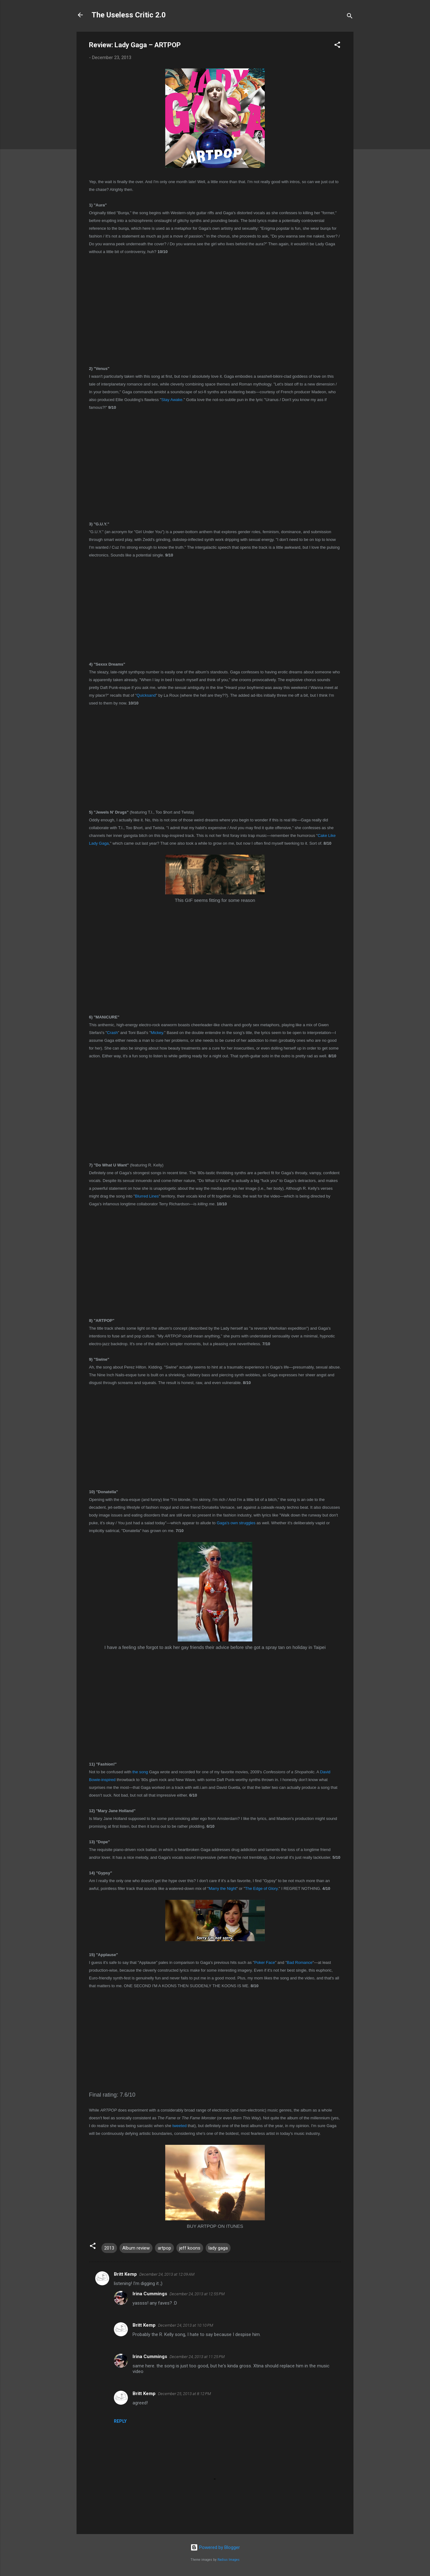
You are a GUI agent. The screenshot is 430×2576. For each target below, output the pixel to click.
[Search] (349, 16)
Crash (112, 1032)
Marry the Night (222, 1888)
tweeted (179, 2125)
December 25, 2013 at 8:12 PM (184, 2393)
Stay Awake (172, 399)
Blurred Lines (147, 1196)
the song (140, 1772)
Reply (120, 2421)
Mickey (157, 1032)
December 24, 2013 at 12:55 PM (197, 2294)
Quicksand (146, 695)
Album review (136, 2248)
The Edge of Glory (261, 1888)
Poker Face (264, 1962)
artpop (164, 2248)
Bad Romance (299, 1962)
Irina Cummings (150, 2294)
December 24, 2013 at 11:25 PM (197, 2356)
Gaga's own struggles (236, 1523)
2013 (109, 2248)
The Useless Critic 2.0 (128, 15)
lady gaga (218, 2248)
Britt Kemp (125, 2274)
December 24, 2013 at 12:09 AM (166, 2274)
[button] (337, 46)
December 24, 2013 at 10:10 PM (185, 2325)
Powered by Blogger (215, 2547)
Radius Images (228, 2560)
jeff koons (189, 2248)
